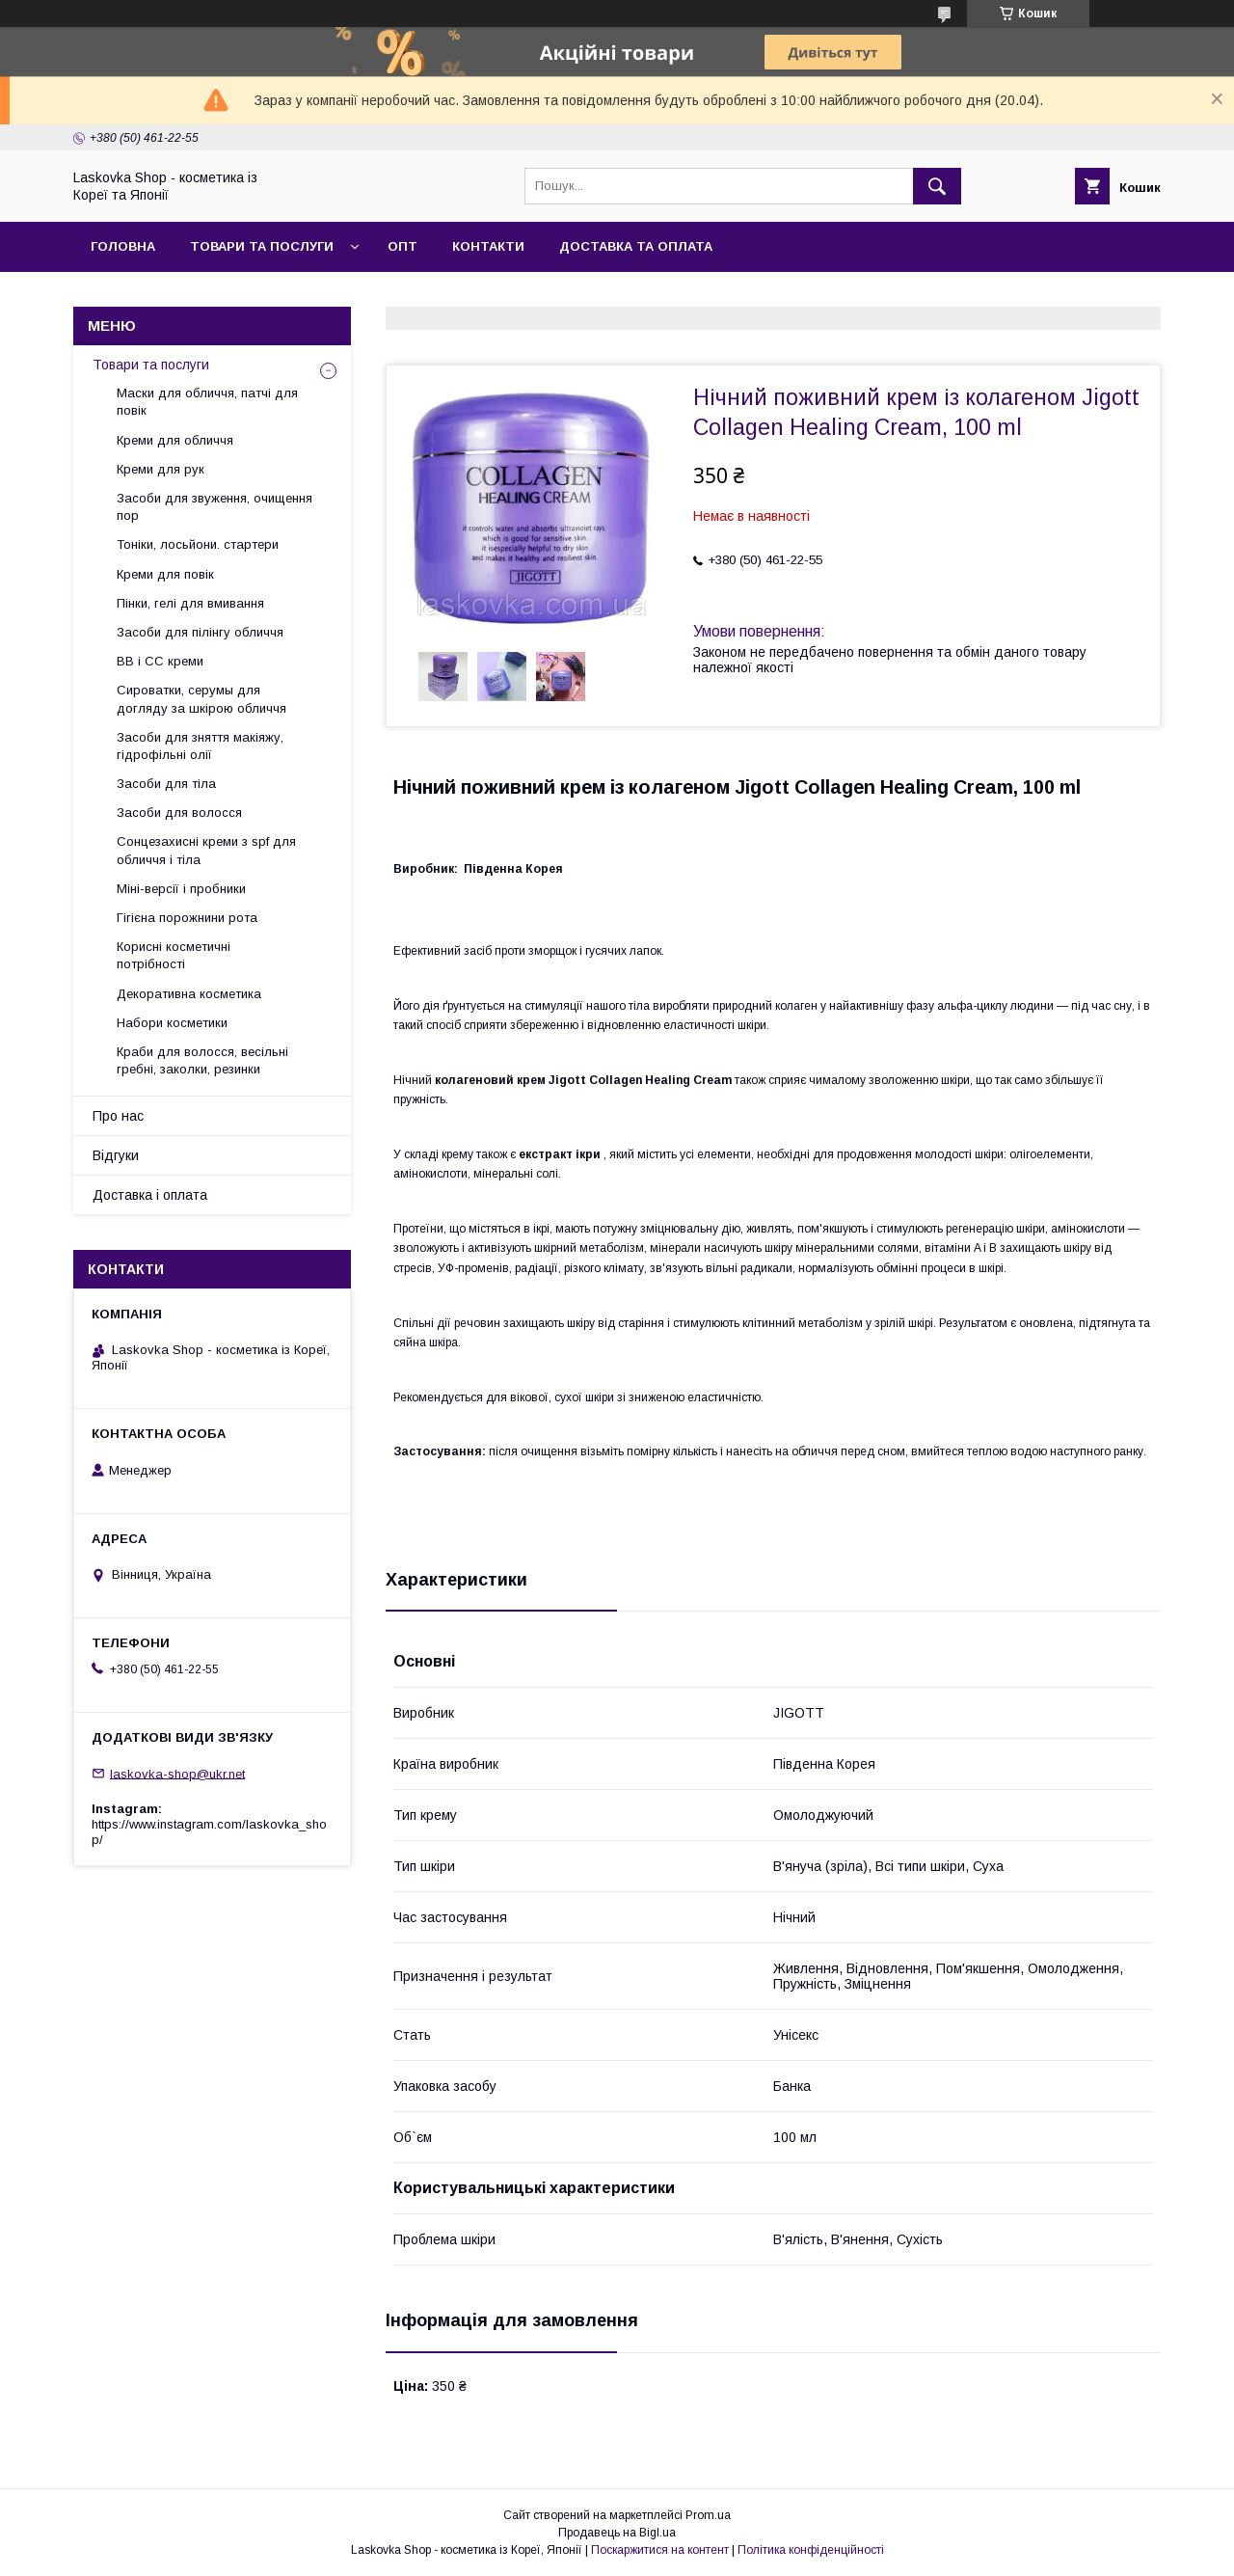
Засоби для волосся (179, 812)
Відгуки (116, 1155)
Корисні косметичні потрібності (173, 955)
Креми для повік (165, 574)
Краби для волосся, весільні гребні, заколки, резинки (202, 1060)
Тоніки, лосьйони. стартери (198, 544)
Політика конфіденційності (811, 2550)
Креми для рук (160, 469)
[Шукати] (937, 186)
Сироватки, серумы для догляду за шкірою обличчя (201, 699)
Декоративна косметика (189, 994)
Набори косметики (172, 1023)
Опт (402, 246)
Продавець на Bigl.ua (617, 2532)
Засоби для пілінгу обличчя (200, 632)
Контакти (488, 246)
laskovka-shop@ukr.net (177, 1773)
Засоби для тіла (166, 783)
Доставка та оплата (635, 246)
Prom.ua (708, 2515)
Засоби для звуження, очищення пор (214, 507)
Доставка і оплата (150, 1195)
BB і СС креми (160, 661)
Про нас (118, 1116)
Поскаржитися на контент (660, 2550)
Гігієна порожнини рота (187, 917)
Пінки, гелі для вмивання (190, 603)
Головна (123, 246)
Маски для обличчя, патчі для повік (207, 402)
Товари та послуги (262, 246)
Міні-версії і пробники (181, 888)
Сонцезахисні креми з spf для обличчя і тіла (206, 850)
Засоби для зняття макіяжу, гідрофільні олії (200, 746)
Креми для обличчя (175, 440)
